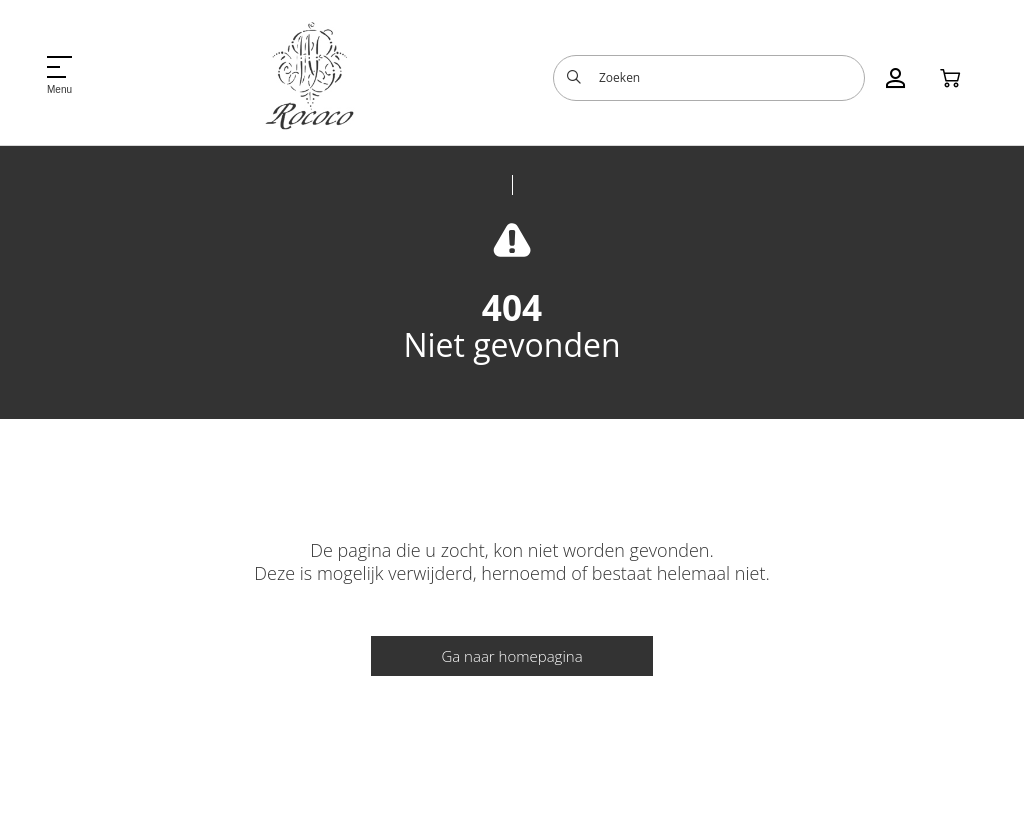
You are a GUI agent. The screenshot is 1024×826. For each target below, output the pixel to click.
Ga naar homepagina (511, 656)
